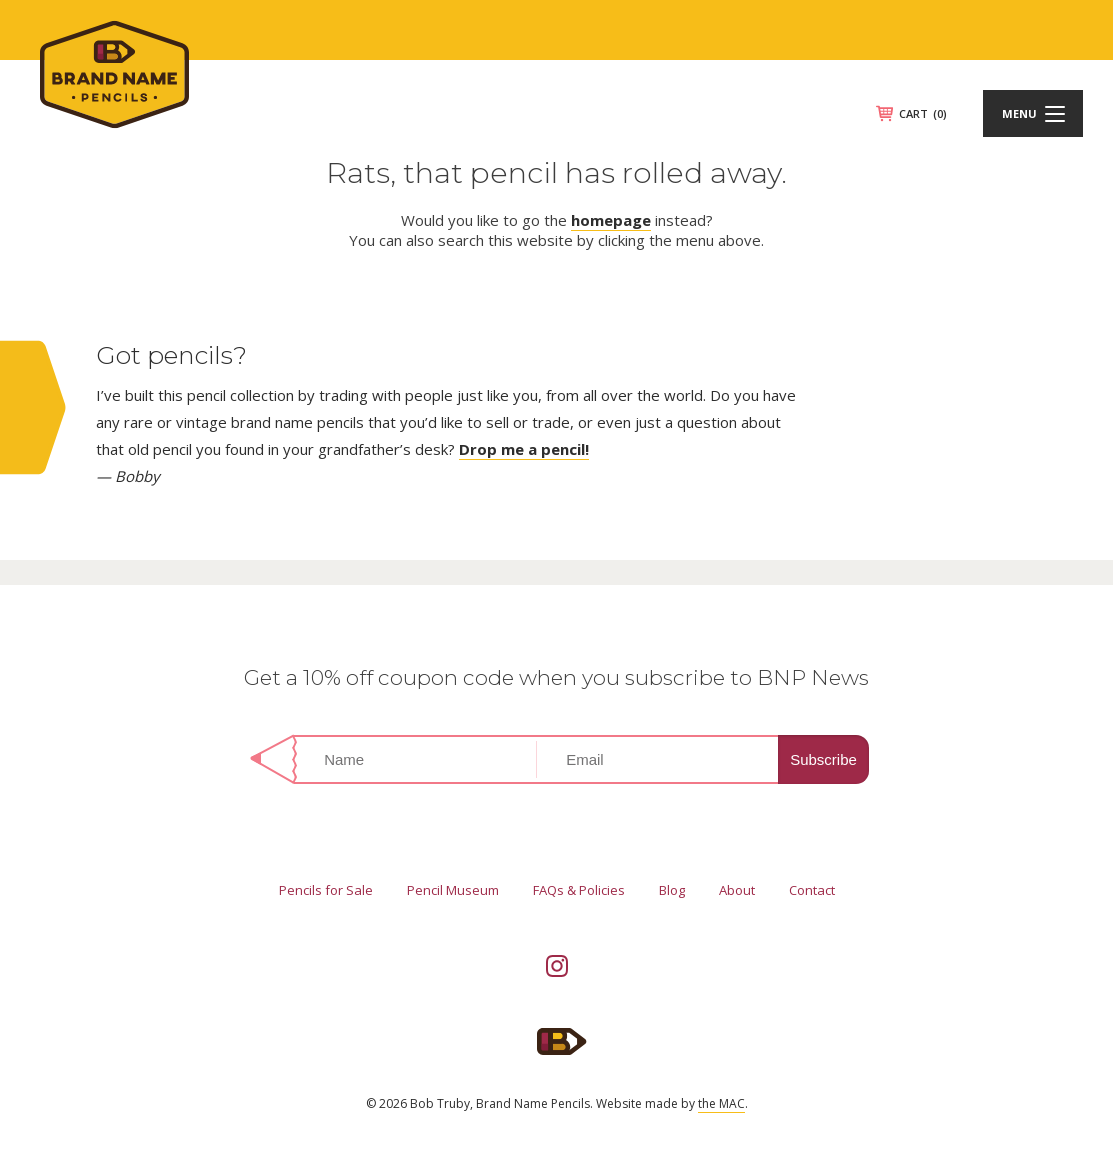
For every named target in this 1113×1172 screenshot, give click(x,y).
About (737, 890)
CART (923, 113)
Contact (812, 890)
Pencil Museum (453, 890)
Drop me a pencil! (524, 449)
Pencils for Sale (326, 890)
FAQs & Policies (579, 890)
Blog (672, 890)
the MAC (721, 1103)
